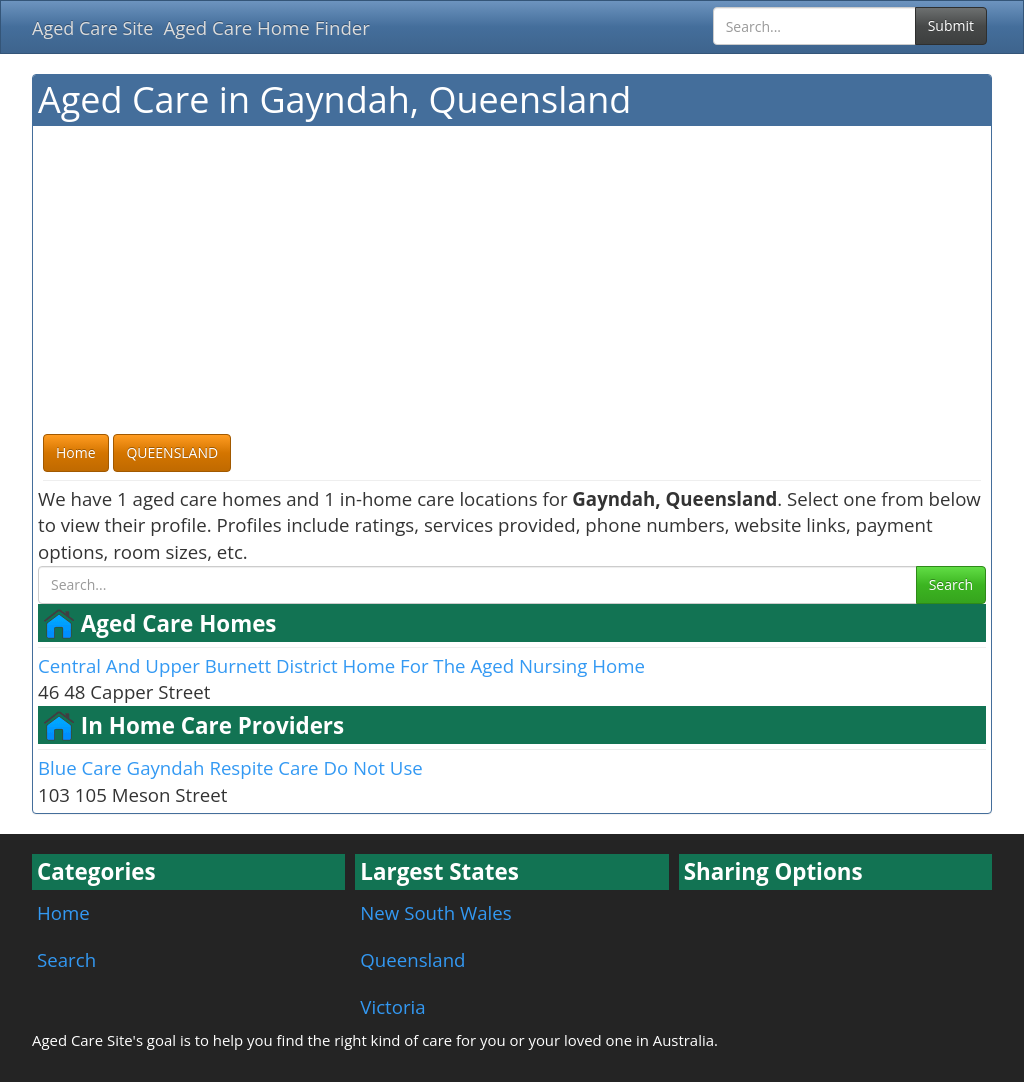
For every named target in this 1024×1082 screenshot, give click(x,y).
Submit (951, 25)
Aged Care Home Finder (266, 27)
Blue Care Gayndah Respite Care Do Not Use (230, 767)
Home (63, 912)
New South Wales (435, 912)
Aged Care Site (92, 28)
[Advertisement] (512, 281)
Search (951, 584)
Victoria (392, 1006)
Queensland (412, 959)
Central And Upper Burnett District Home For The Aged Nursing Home (341, 665)
